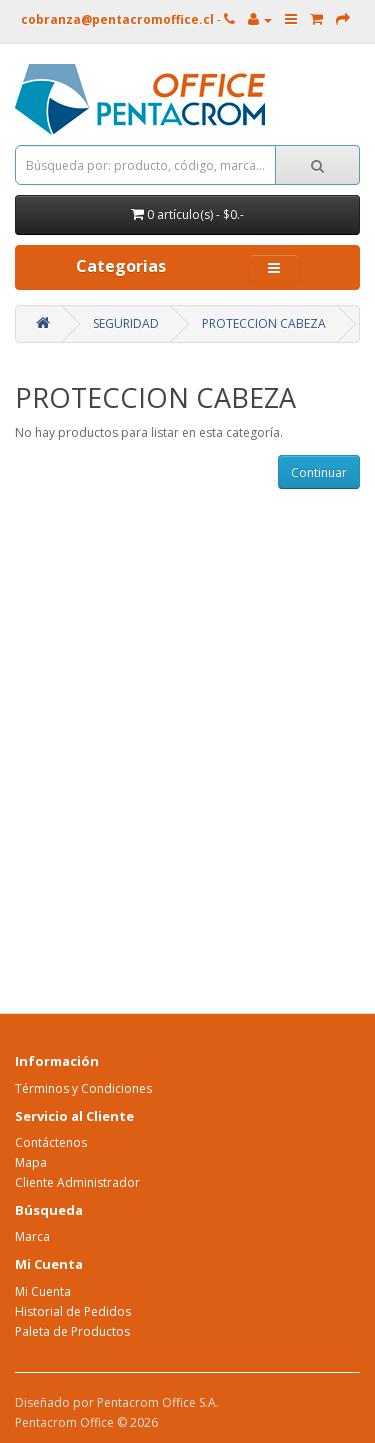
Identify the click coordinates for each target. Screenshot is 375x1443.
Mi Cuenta (43, 1291)
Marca (32, 1236)
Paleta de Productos (72, 1331)
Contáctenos (51, 1142)
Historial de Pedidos (73, 1311)
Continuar (319, 472)
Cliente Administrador (77, 1182)
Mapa (31, 1162)
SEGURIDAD (126, 323)
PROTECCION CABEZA (264, 323)
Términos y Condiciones (83, 1088)
